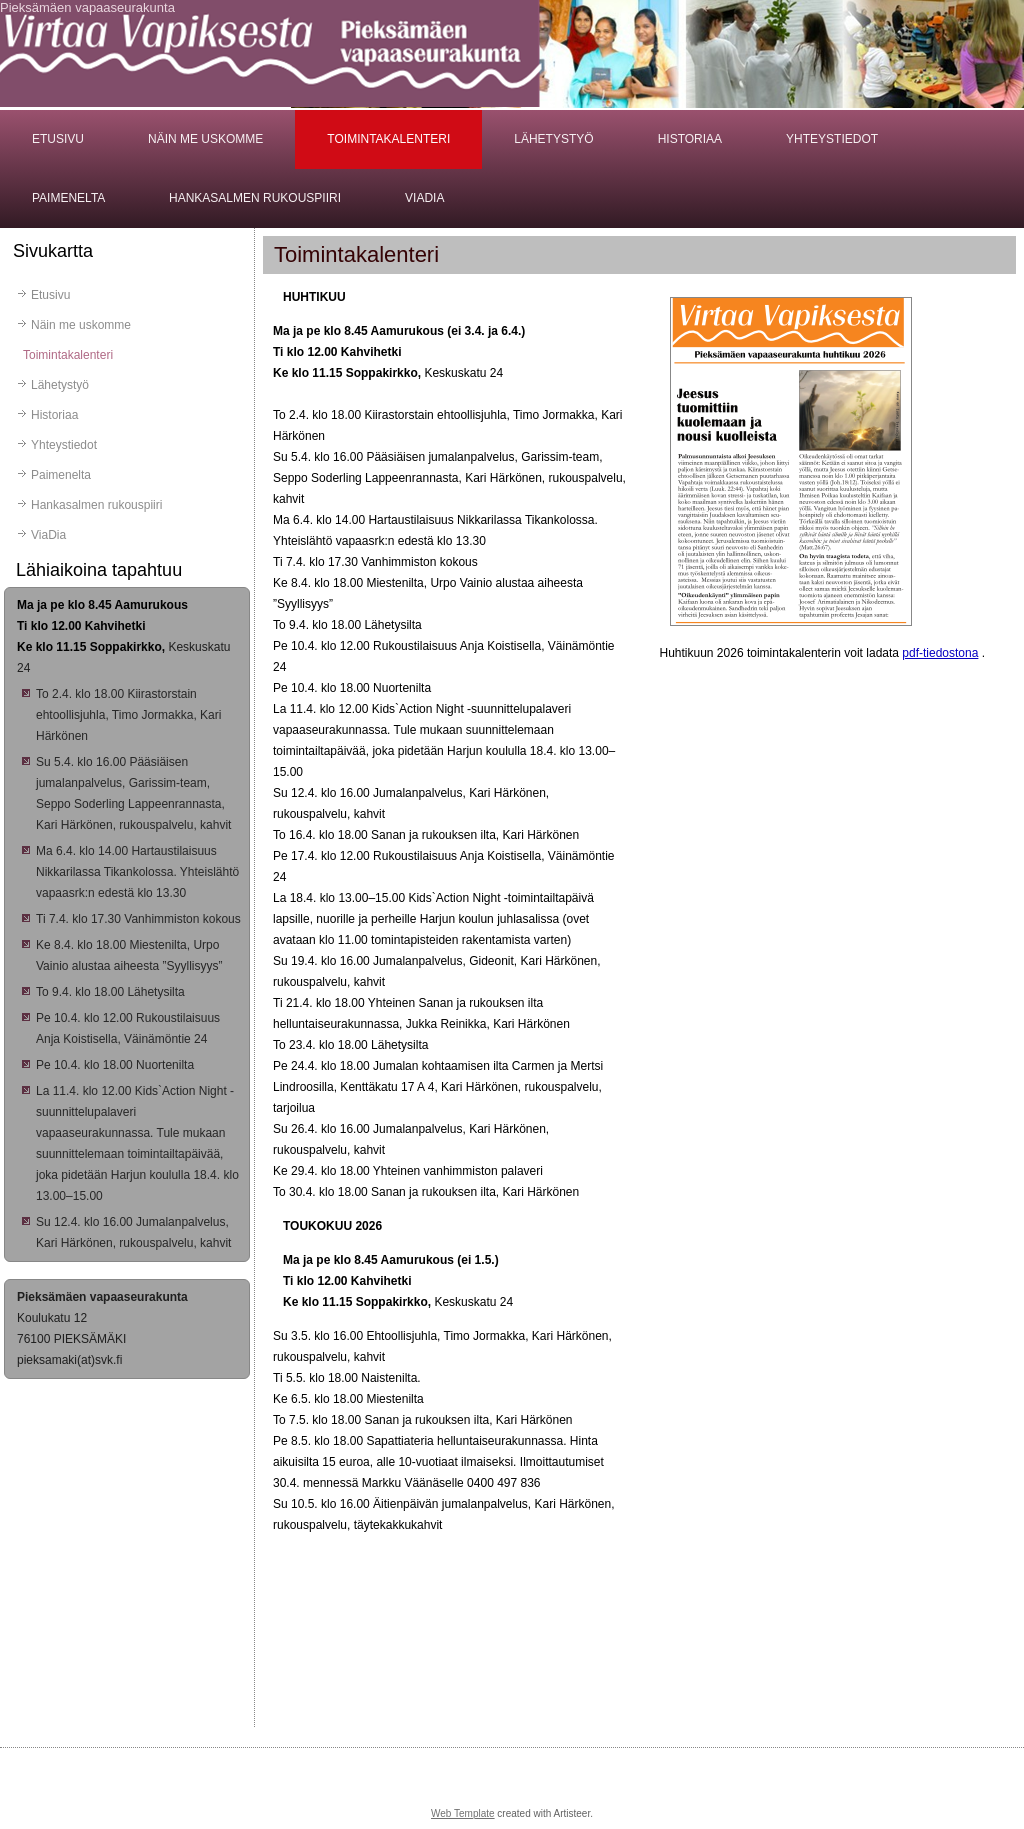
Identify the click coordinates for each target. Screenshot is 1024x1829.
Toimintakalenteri (388, 139)
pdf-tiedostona (940, 653)
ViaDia (424, 198)
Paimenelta (68, 198)
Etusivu (58, 139)
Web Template (463, 1813)
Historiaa (690, 139)
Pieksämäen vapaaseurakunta (87, 7)
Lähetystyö (553, 139)
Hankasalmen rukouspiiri (255, 198)
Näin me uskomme (205, 139)
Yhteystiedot (832, 139)
